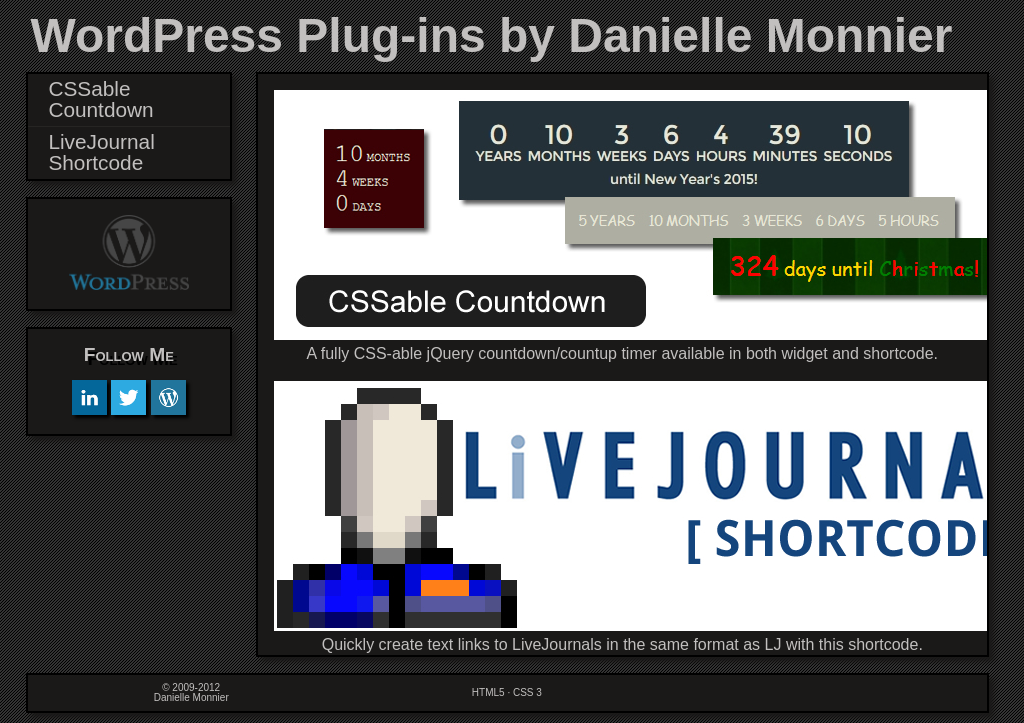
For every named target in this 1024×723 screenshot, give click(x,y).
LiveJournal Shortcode (101, 152)
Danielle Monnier (191, 697)
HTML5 (488, 692)
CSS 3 (527, 692)
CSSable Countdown (100, 99)
